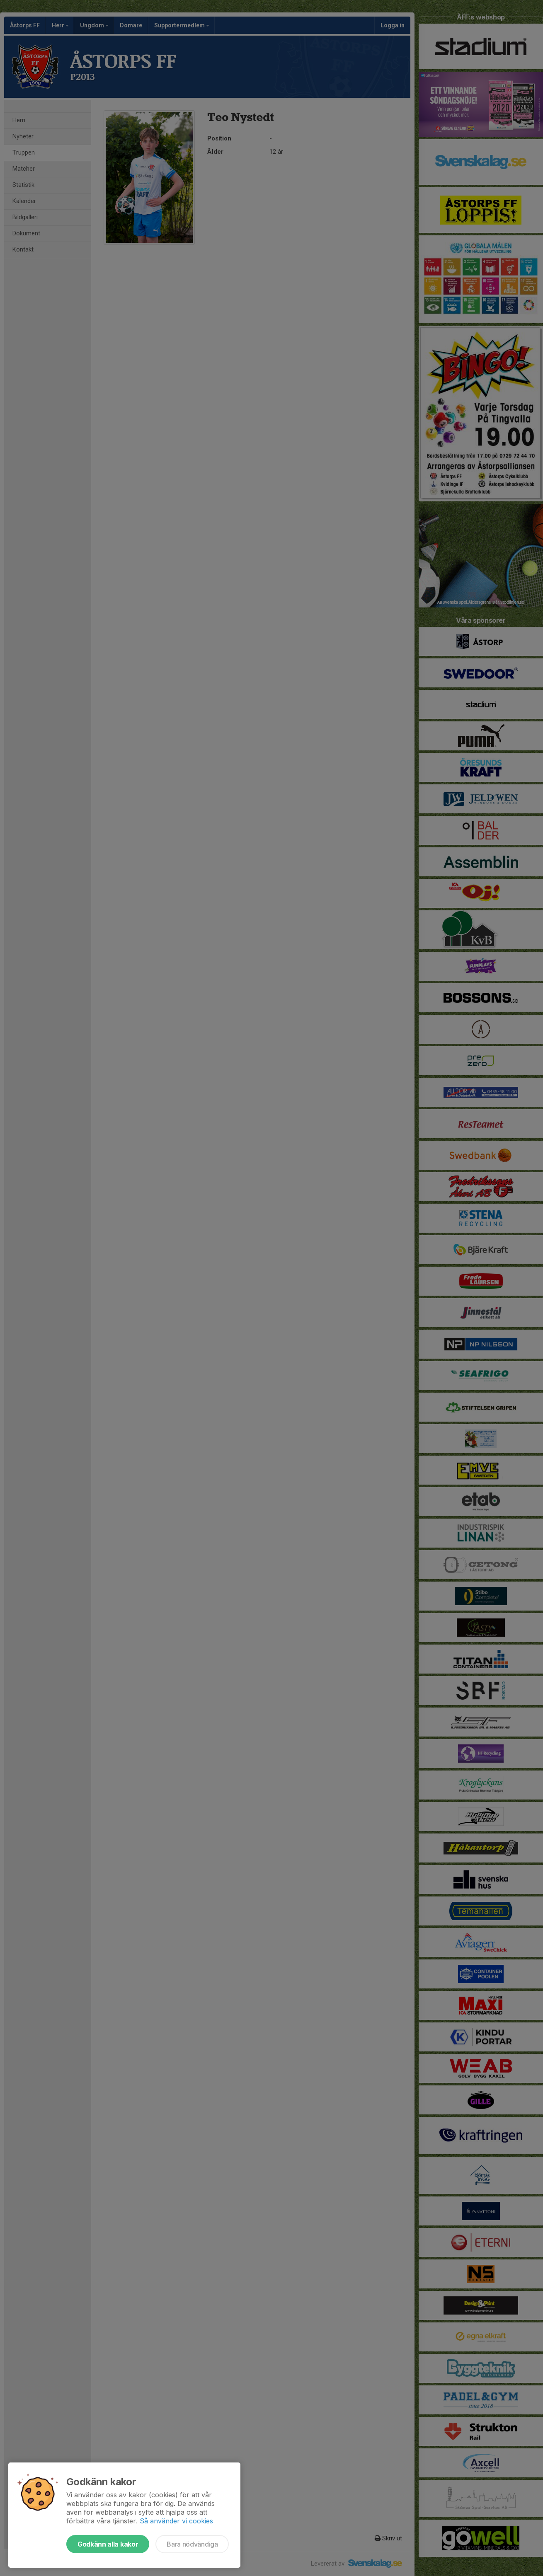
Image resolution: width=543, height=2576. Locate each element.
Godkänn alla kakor (108, 2544)
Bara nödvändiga (192, 2544)
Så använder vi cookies (176, 2521)
